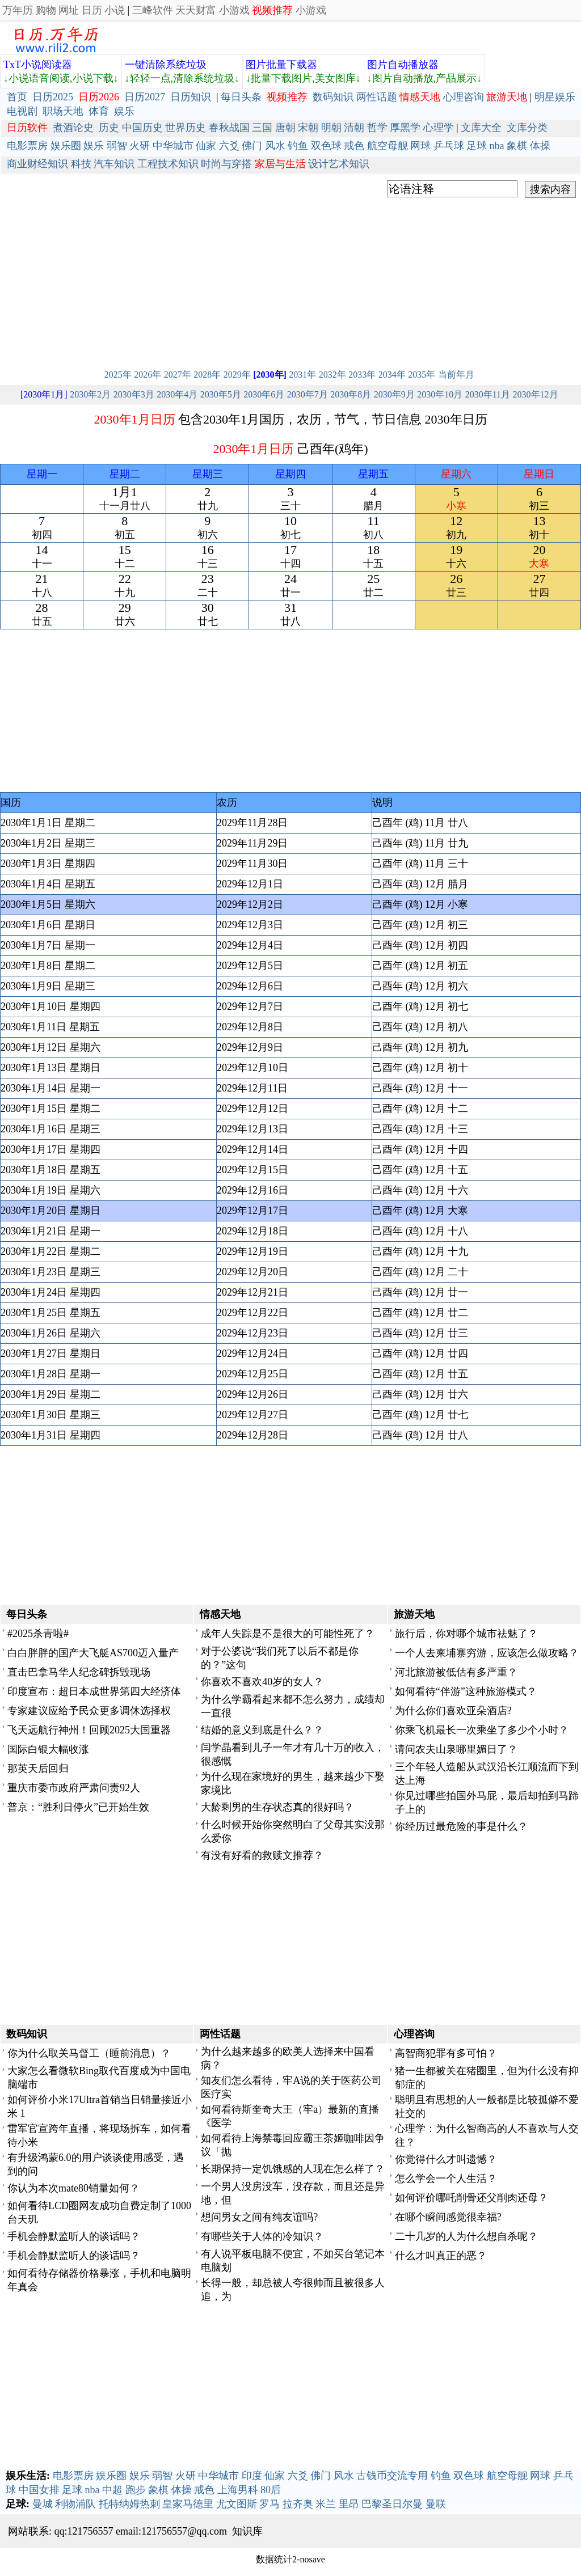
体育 (99, 111)
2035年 (421, 374)
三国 (262, 127)
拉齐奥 (298, 2504)
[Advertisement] (290, 280)
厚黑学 (405, 127)
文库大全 (481, 127)
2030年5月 (220, 394)
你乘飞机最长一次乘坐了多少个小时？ (482, 1730)
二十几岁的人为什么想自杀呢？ (466, 2236)
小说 (114, 10)
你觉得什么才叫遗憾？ (446, 2159)
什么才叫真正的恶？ (441, 2255)
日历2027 (144, 97)
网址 (68, 10)
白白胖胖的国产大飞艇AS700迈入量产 (93, 1653)
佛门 (252, 145)
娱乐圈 (65, 145)
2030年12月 (535, 394)
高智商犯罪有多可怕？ (446, 2053)
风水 (275, 145)
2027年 (177, 374)
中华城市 (173, 145)
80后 (270, 2489)
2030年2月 (90, 394)
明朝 (331, 127)
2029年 (237, 374)
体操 (540, 145)
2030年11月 (487, 394)
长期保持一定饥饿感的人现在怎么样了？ (293, 2169)
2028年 (207, 374)
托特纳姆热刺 (129, 2504)
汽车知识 (114, 164)
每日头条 (241, 97)
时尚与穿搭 (226, 164)
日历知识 (190, 97)
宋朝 (308, 127)
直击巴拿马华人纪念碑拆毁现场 (78, 1672)
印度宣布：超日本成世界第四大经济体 (94, 1691)
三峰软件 (152, 10)
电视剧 (22, 111)
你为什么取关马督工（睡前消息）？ (89, 2053)
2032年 (332, 374)
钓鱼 (298, 145)
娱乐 (124, 111)
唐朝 (285, 127)
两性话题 (376, 97)
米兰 (325, 2504)
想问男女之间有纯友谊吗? (259, 2217)
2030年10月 (439, 394)
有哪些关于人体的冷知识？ (262, 2236)
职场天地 (63, 111)
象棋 (517, 145)
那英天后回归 (38, 1768)
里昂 (349, 2504)
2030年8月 (350, 394)
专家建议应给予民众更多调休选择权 (89, 1710)
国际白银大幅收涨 (48, 1749)
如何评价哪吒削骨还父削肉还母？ (471, 2197)
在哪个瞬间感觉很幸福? (448, 2217)
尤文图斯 (236, 2504)
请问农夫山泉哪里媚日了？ (456, 1749)
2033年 (362, 374)
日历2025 (52, 97)
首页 (17, 97)
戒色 (354, 145)
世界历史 (185, 127)
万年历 (17, 10)
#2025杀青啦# (38, 1633)
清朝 (354, 127)
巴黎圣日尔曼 (392, 2504)
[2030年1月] (44, 394)
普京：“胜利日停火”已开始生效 (78, 1807)
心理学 (438, 127)
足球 (476, 145)
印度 (252, 2475)
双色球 (326, 145)
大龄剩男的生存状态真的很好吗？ (277, 1807)
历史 (109, 127)
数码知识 (333, 97)
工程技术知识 (168, 164)
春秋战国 (229, 127)
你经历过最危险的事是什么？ (461, 1826)
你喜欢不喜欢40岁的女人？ (262, 1681)
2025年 (118, 374)
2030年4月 (177, 394)
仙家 (206, 145)
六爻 (229, 145)
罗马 (269, 2504)
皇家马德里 (187, 2504)
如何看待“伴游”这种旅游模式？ (466, 1691)
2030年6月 (263, 394)
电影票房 (27, 145)
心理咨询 (463, 97)
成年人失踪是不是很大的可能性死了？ (287, 1633)
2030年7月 (307, 394)
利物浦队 (75, 2504)
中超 (112, 2489)
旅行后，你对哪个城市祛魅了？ (466, 1633)
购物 (46, 10)
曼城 (42, 2504)
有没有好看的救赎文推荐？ (262, 1855)
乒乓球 (448, 145)
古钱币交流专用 (392, 2475)
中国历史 (142, 127)
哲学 (377, 127)
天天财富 (195, 10)
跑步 (135, 2489)
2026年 (147, 374)
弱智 (117, 145)
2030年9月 (394, 394)
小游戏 (234, 10)
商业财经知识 (37, 164)
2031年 (302, 374)
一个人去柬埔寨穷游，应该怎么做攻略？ (487, 1653)
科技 (81, 164)
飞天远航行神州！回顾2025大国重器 (89, 1730)
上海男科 (237, 2489)
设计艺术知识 (338, 164)
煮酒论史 (73, 127)
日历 (92, 10)
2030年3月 (133, 394)
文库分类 (527, 127)
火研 (139, 145)
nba (497, 145)
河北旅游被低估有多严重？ (456, 1672)
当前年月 (456, 374)
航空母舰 (387, 145)
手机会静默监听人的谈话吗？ (73, 2236)
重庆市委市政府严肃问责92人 (73, 1788)
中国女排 (39, 2489)
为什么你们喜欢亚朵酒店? (453, 1710)
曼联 (436, 2504)
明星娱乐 (554, 97)
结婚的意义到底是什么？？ (262, 1730)
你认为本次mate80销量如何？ (73, 2188)
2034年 (392, 374)
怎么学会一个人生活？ (446, 2178)
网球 (420, 145)
